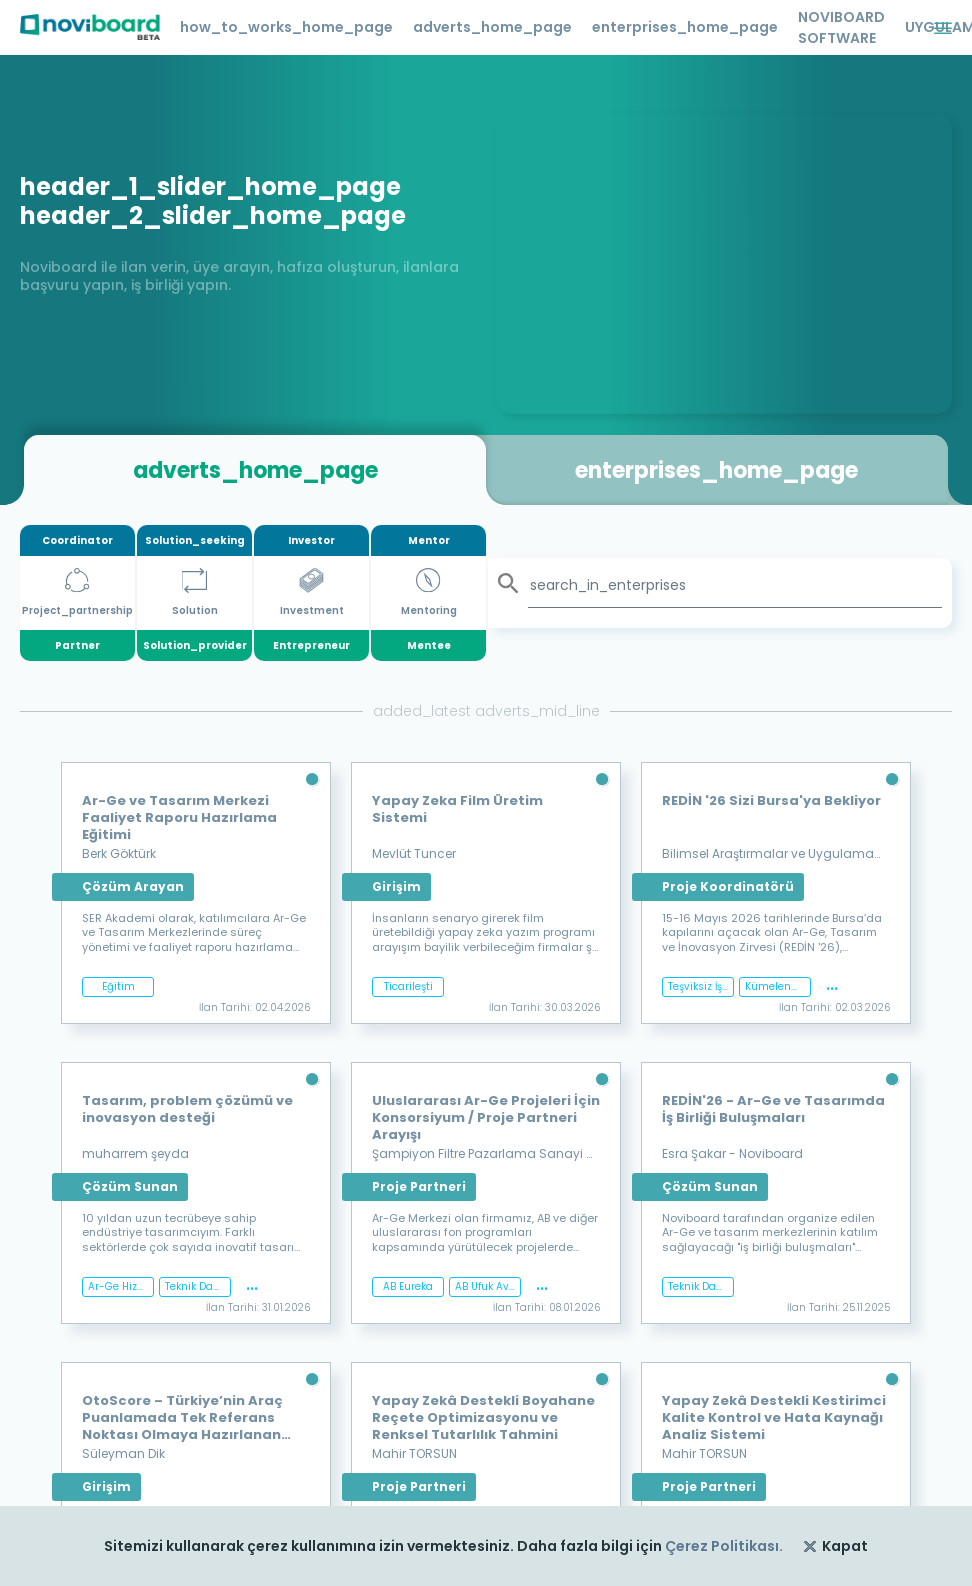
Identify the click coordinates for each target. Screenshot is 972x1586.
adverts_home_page (492, 27)
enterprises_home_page (685, 27)
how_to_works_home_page (286, 27)
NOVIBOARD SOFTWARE (841, 27)
